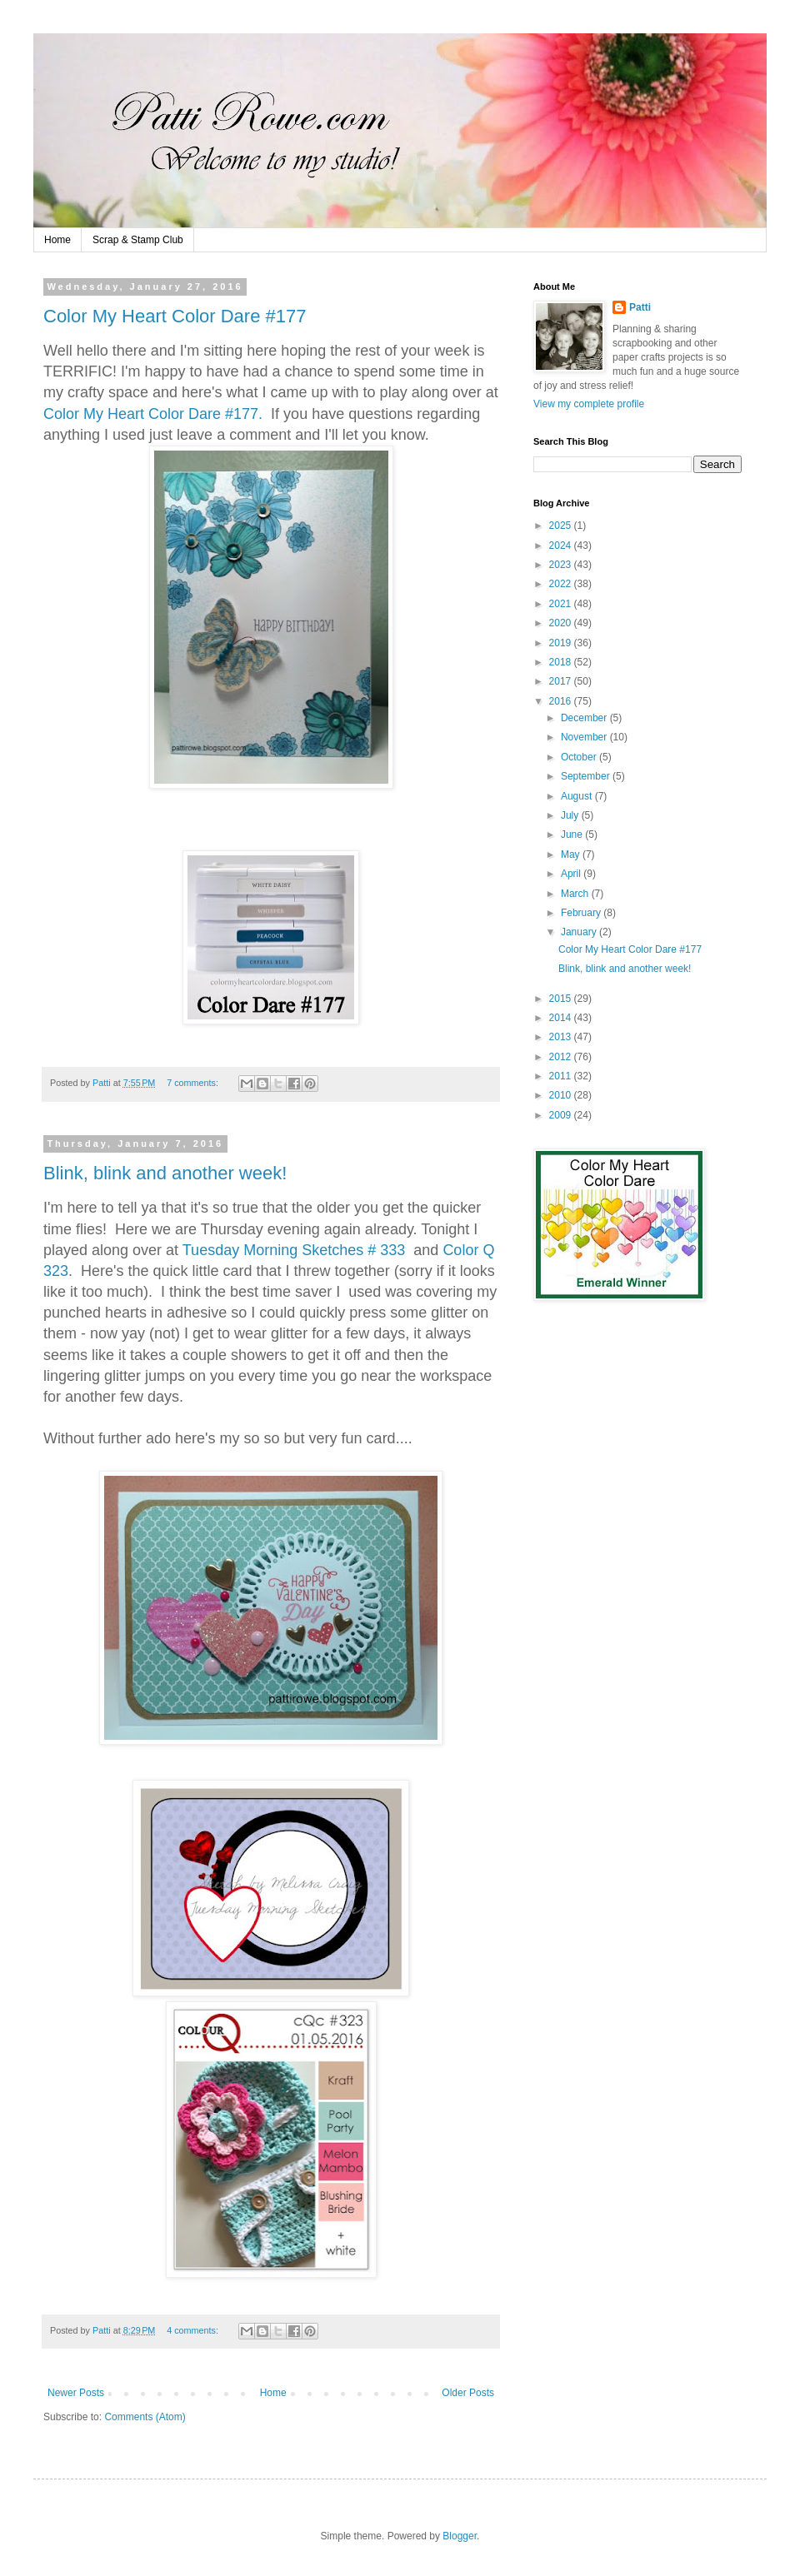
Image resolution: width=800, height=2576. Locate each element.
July (571, 815)
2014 (561, 1018)
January (580, 932)
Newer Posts (76, 2393)
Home (57, 240)
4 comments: (194, 2330)
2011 (561, 1076)
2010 (561, 1095)
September (586, 776)
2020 (561, 623)
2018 (561, 662)
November (585, 737)
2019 (561, 643)
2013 (561, 1037)
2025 (561, 525)
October (580, 757)
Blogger (459, 2536)
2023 (561, 565)
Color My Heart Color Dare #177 (174, 316)
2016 (561, 701)
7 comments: (194, 1083)
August (578, 796)
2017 (561, 681)
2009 (561, 1115)
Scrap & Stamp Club (137, 240)
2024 (561, 545)
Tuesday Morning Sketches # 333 (296, 1250)
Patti (640, 307)
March (576, 893)
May (571, 854)
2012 (561, 1057)
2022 (561, 584)
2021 (561, 604)
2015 (561, 998)
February (582, 913)
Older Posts (468, 2393)
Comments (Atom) (144, 2417)
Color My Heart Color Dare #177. (152, 414)
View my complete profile (588, 404)
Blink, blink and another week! (165, 1173)
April (572, 873)
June (573, 834)
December (585, 718)
